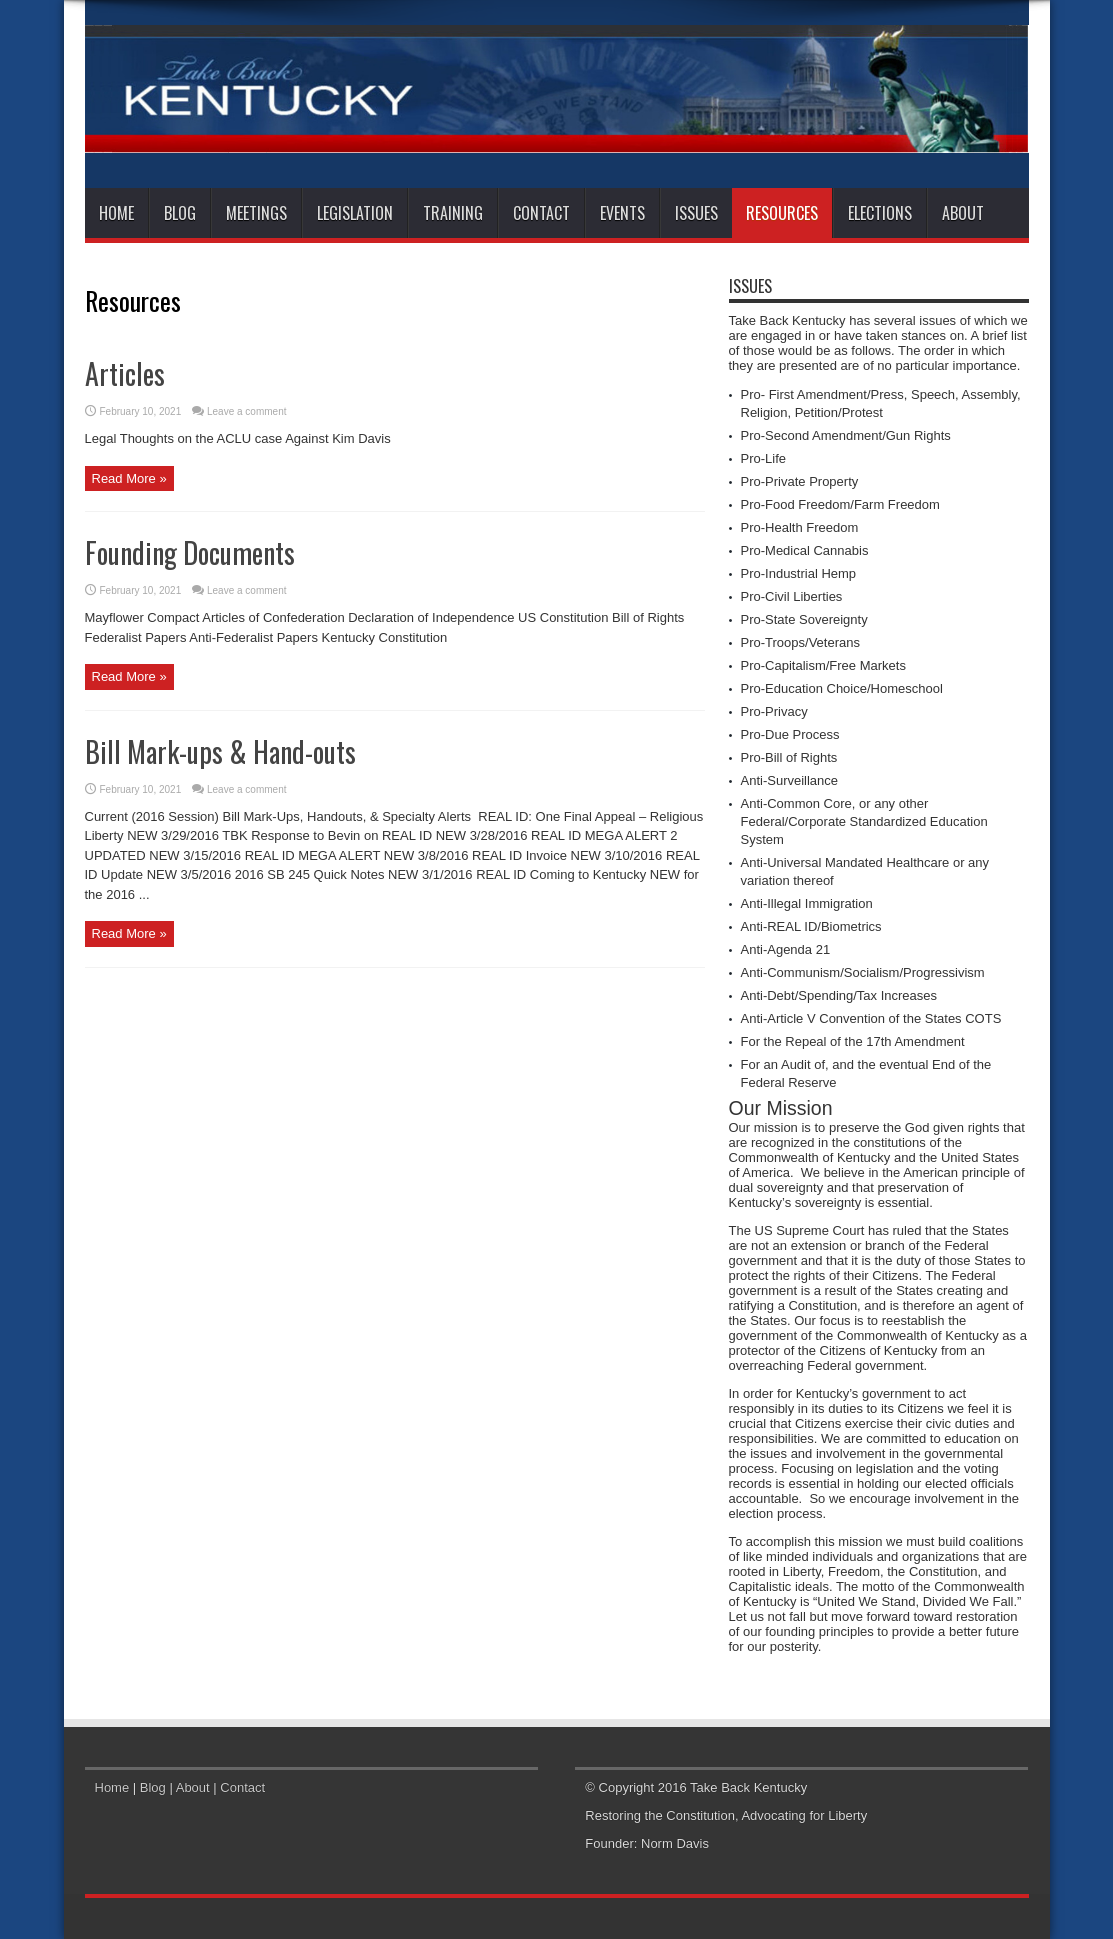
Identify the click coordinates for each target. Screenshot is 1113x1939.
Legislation (355, 213)
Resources (782, 213)
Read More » (129, 478)
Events (622, 213)
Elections (880, 213)
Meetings (256, 213)
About (963, 213)
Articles (125, 373)
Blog (180, 213)
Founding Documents (190, 552)
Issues (696, 213)
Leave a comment (247, 411)
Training (453, 213)
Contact (541, 213)
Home (116, 213)
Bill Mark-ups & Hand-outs (220, 751)
